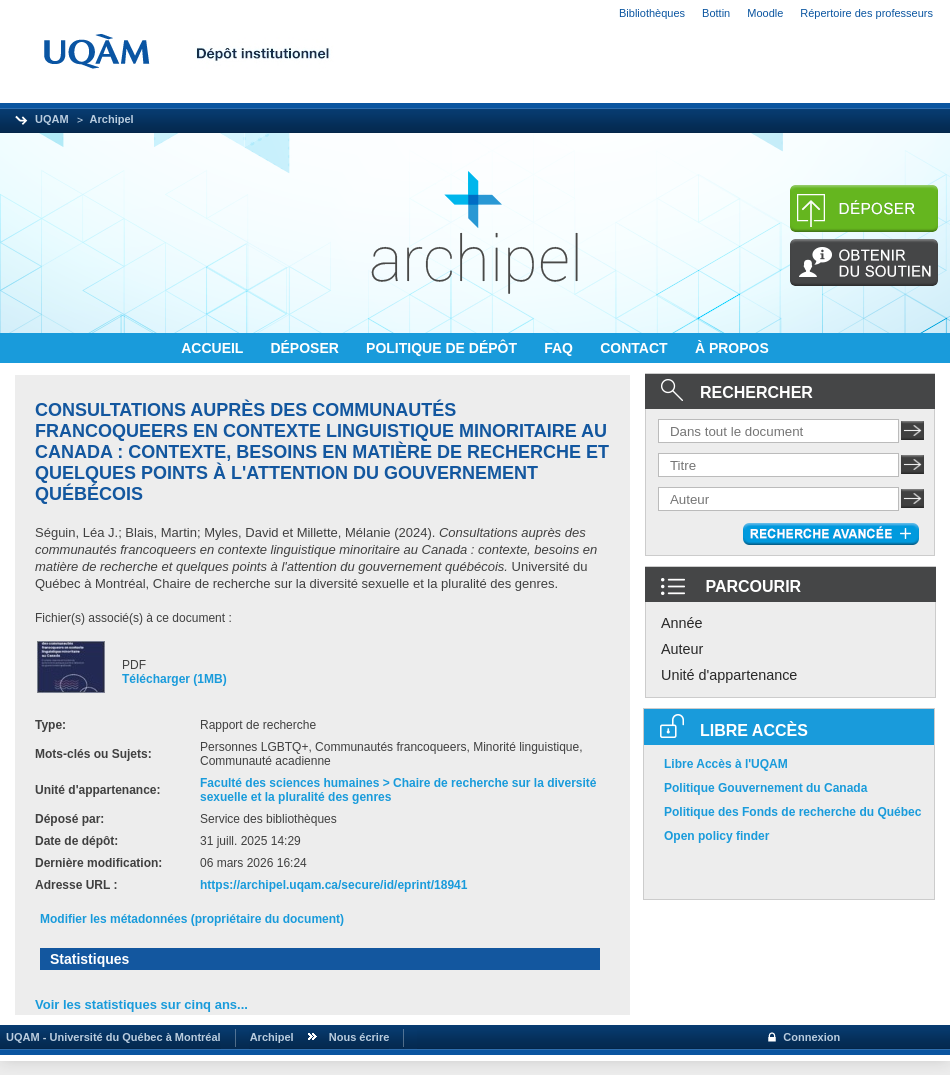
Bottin (716, 13)
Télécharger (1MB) (174, 679)
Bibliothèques (652, 13)
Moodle (765, 13)
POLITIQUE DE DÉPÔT (443, 348)
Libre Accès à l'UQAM (726, 764)
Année (682, 623)
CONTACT (635, 348)
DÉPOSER (306, 348)
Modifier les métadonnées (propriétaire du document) (192, 919)
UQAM (52, 119)
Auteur (682, 649)
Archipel (112, 119)
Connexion (811, 1037)
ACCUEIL (214, 348)
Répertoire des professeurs (866, 13)
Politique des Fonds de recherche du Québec (792, 812)
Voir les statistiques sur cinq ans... (141, 1004)
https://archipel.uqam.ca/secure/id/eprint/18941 (333, 885)
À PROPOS (732, 348)
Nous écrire (359, 1037)
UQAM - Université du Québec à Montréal (110, 1037)
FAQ (560, 348)
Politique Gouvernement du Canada (765, 788)
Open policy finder (716, 836)
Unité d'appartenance (729, 675)
